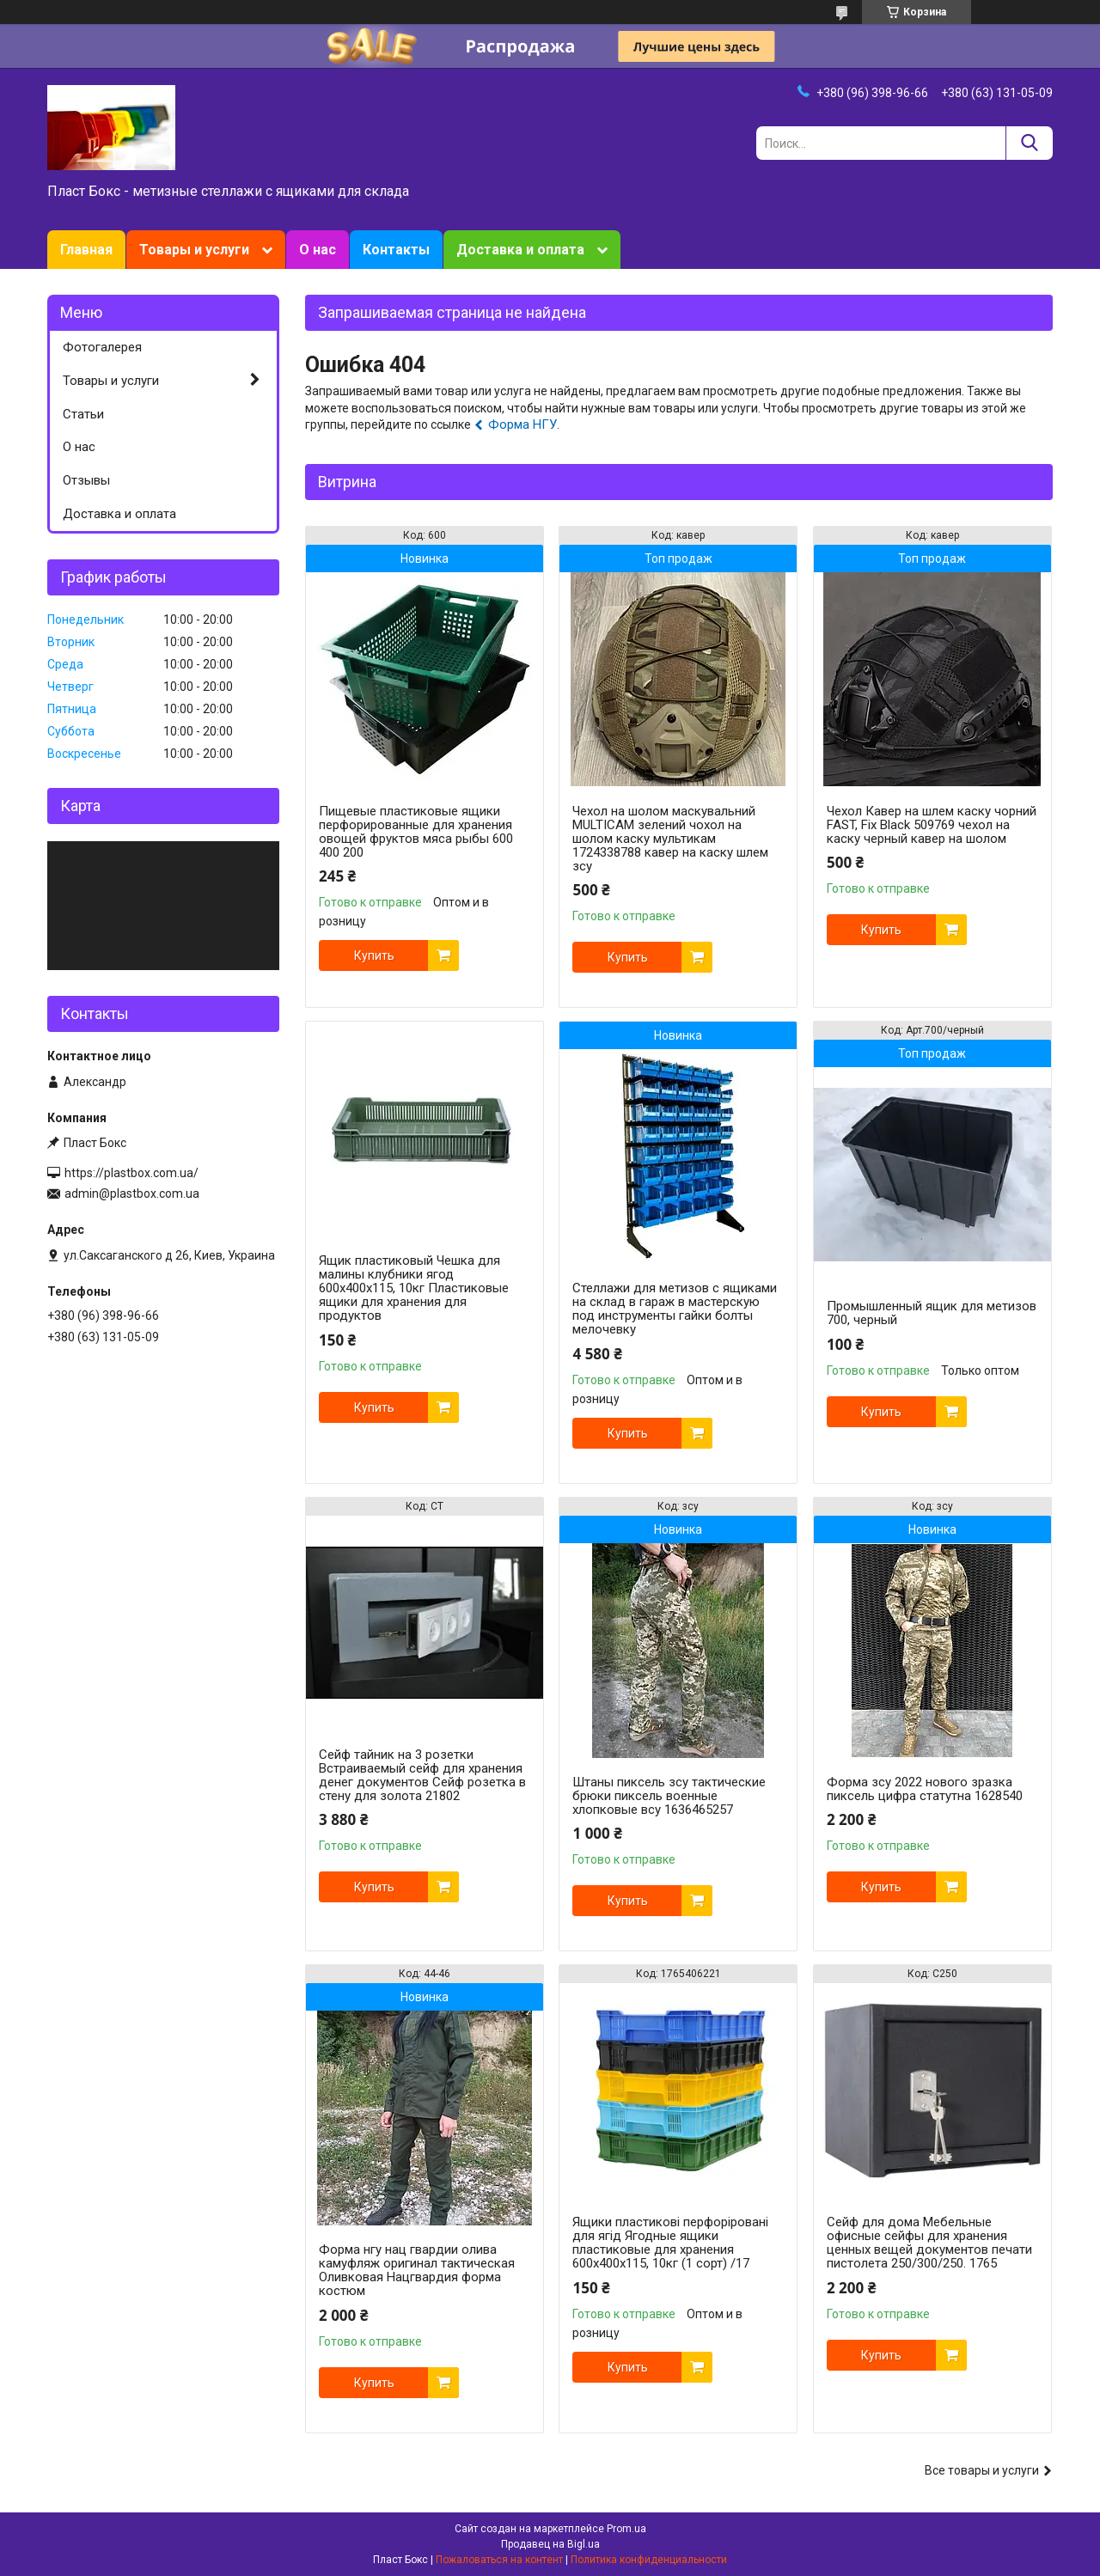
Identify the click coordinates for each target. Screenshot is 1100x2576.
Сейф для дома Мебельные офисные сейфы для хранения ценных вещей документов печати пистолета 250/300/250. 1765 (929, 2242)
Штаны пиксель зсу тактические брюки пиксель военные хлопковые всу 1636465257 (669, 1795)
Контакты (396, 249)
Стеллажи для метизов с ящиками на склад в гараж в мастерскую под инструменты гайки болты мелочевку (674, 1308)
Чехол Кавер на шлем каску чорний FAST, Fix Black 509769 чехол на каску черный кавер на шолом (931, 824)
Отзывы (86, 480)
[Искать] (1029, 143)
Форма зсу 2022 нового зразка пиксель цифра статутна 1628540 (925, 1789)
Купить (374, 955)
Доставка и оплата (520, 249)
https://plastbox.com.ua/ (131, 1173)
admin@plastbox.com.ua (131, 1193)
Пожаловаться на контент (499, 2560)
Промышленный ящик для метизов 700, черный (931, 1313)
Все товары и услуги (982, 2470)
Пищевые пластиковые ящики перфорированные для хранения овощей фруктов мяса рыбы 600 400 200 (416, 831)
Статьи (83, 414)
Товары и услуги (194, 249)
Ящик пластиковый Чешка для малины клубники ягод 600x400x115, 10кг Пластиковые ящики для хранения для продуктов (414, 1288)
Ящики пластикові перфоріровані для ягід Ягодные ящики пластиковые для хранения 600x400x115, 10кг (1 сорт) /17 (670, 2242)
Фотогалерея (102, 347)
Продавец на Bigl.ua (550, 2544)
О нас (317, 249)
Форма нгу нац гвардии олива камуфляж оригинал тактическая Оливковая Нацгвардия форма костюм (417, 2270)
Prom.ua (626, 2529)
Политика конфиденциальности (649, 2560)
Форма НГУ (522, 424)
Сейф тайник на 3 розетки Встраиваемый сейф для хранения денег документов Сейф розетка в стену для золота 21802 (422, 1775)
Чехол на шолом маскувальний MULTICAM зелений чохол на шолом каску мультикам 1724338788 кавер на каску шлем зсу (670, 838)
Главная (86, 249)
